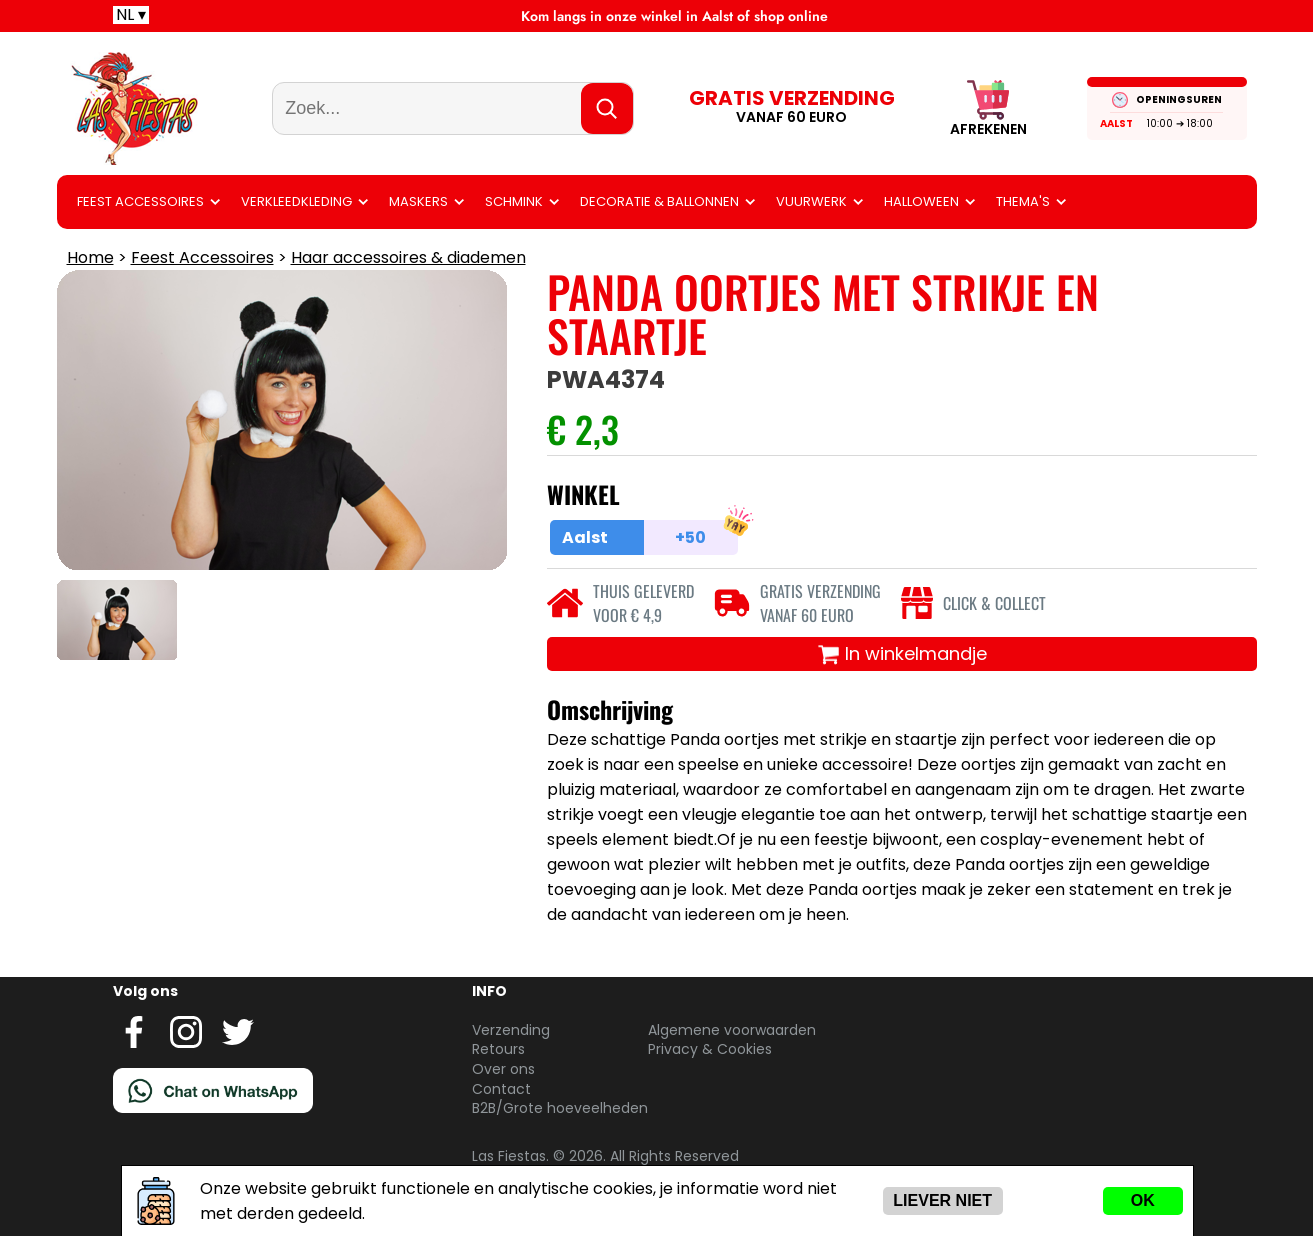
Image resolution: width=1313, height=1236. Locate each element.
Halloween (921, 201)
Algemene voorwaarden (732, 1030)
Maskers (418, 201)
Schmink (514, 201)
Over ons (503, 1069)
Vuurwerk (811, 201)
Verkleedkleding (296, 201)
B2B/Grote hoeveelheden (560, 1108)
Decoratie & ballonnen (659, 201)
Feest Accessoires (140, 201)
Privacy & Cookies (710, 1049)
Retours (498, 1049)
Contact (501, 1089)
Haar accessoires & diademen (408, 257)
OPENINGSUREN (1179, 99)
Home (90, 257)
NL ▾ (131, 15)
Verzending (511, 1030)
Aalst (1116, 123)
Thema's (1023, 201)
